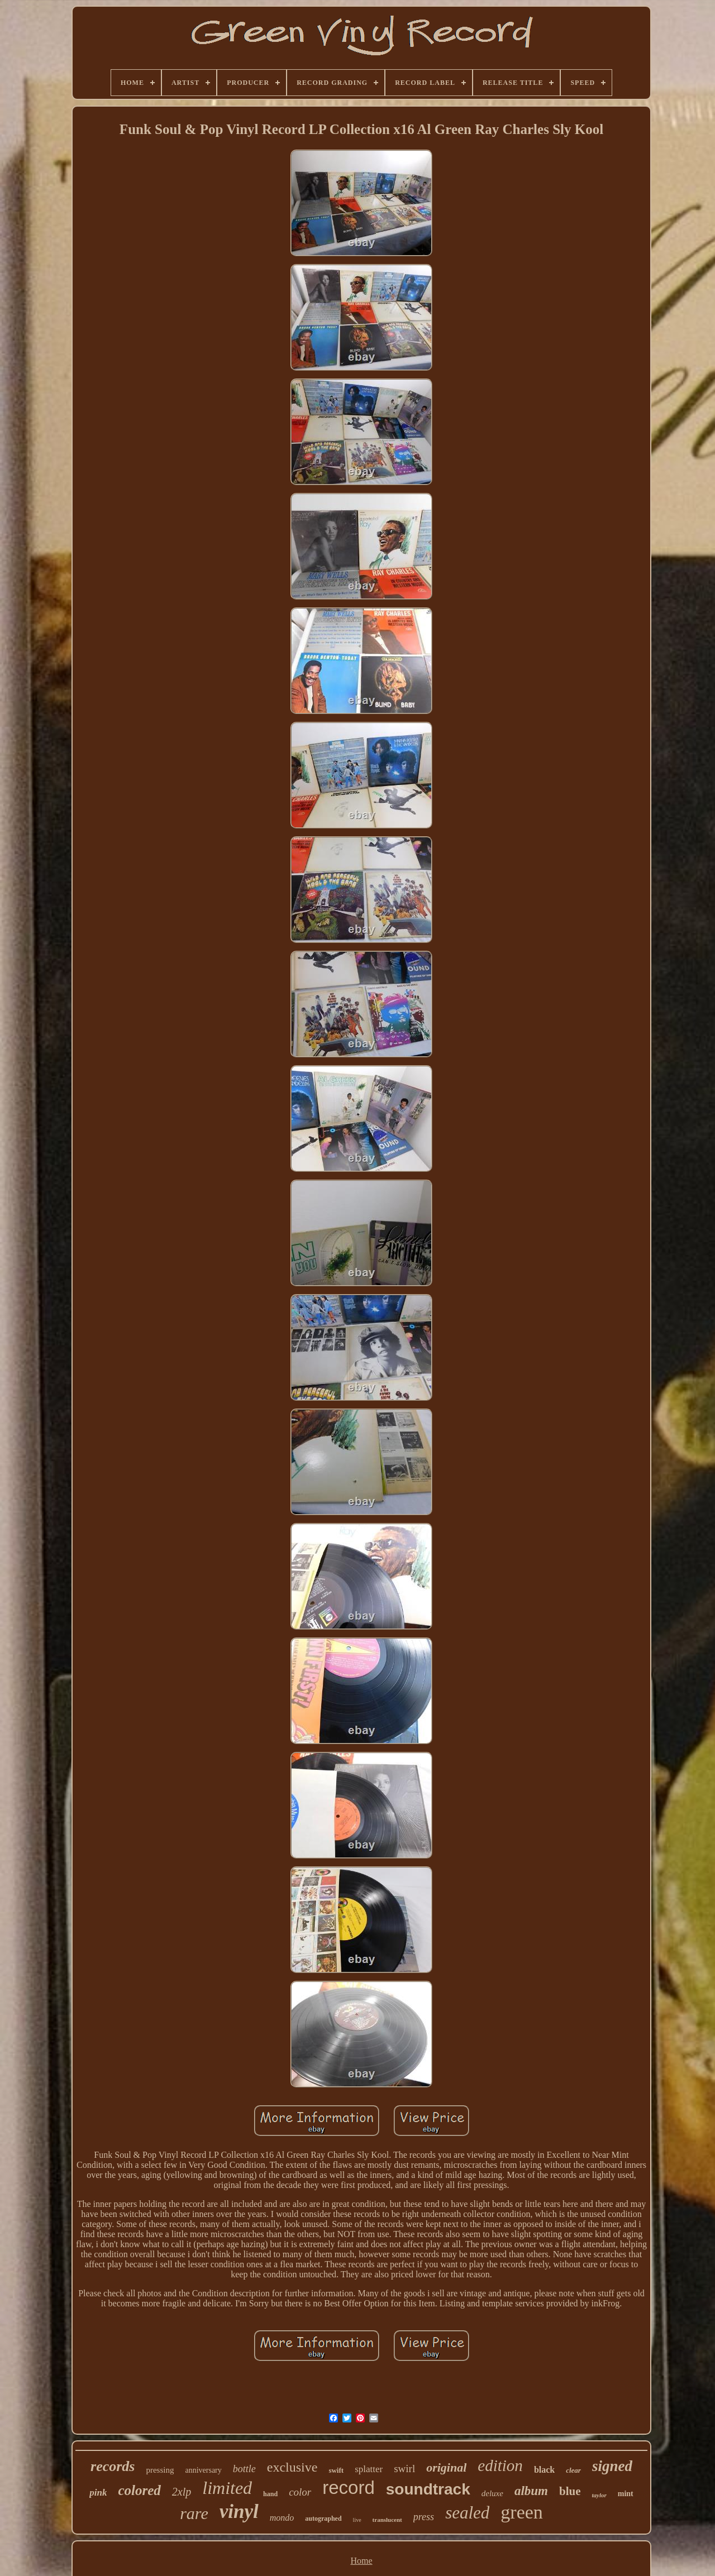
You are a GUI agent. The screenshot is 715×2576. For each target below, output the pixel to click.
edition (500, 2465)
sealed (467, 2512)
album (531, 2491)
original (446, 2467)
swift (336, 2470)
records (112, 2466)
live (357, 2520)
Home (361, 2560)
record (348, 2487)
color (300, 2492)
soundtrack (428, 2489)
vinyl (239, 2511)
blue (570, 2491)
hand (270, 2494)
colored (139, 2490)
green (521, 2512)
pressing (160, 2469)
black (544, 2469)
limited (227, 2488)
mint (625, 2493)
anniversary (203, 2470)
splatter (369, 2469)
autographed (323, 2518)
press (423, 2516)
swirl (404, 2468)
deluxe (492, 2493)
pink (98, 2492)
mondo (282, 2517)
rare (194, 2513)
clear (573, 2470)
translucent (387, 2519)
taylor (599, 2495)
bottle (244, 2468)
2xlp (181, 2492)
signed (612, 2466)
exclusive (292, 2467)
